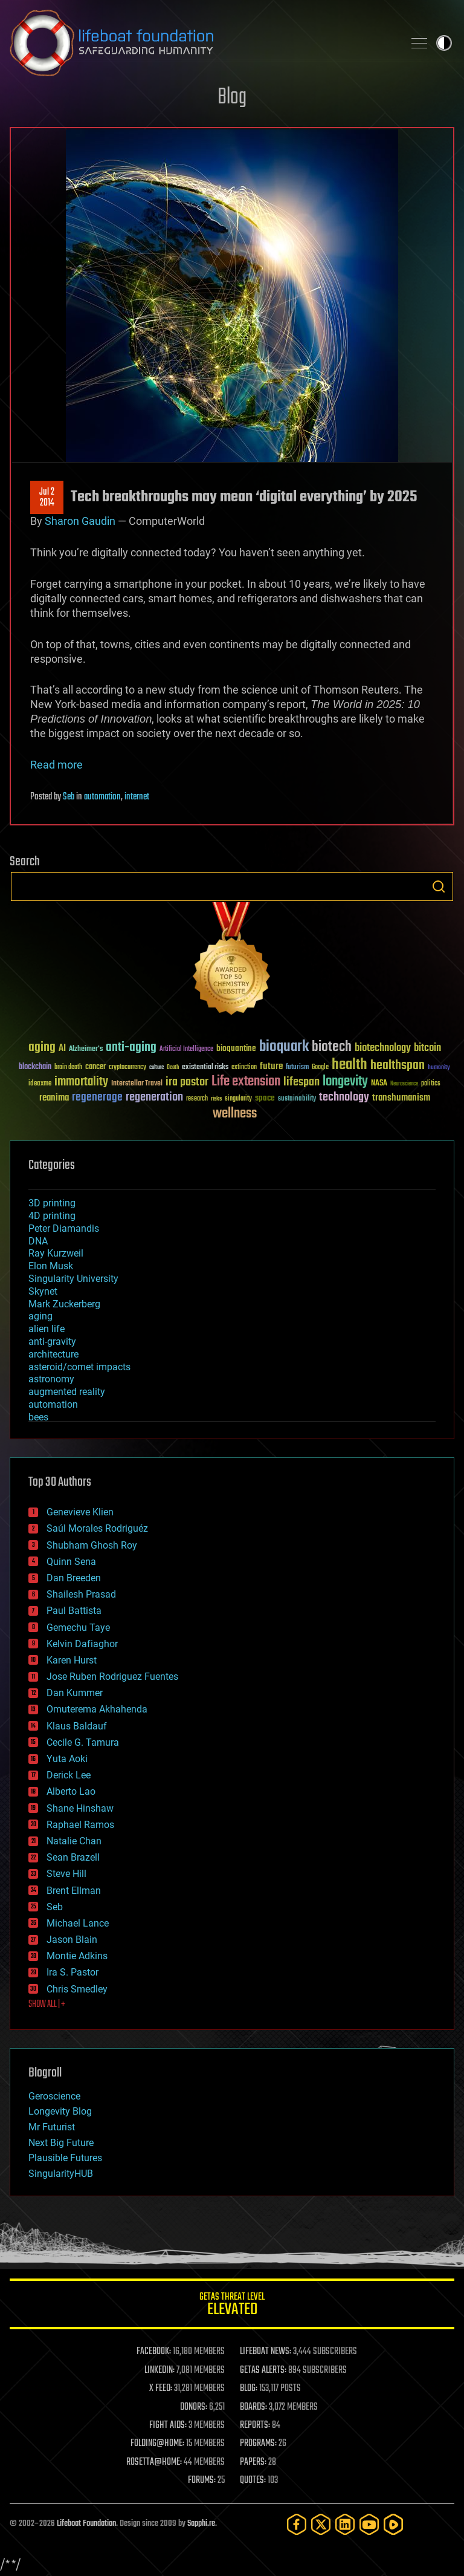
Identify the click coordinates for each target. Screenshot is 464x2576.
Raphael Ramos (80, 1824)
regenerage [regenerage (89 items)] (97, 1097)
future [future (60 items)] (271, 1066)
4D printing (52, 1215)
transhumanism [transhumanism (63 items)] (401, 1098)
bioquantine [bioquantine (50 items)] (236, 1048)
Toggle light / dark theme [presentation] (444, 43)
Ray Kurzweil (55, 1253)
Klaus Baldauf (77, 1726)
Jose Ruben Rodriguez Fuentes (112, 1676)
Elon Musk (50, 1266)
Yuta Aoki (67, 1758)
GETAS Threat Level (232, 2306)
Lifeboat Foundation (86, 2524)
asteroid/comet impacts (79, 1367)
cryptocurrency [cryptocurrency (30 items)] (127, 1068)
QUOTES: (253, 2480)
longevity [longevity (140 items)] (345, 1082)
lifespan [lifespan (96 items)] (301, 1082)
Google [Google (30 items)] (320, 1068)
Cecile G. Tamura (83, 1742)
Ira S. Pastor (72, 1972)
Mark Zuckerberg (64, 1304)
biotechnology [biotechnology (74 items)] (383, 1048)
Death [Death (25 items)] (173, 1067)
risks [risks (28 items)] (216, 1098)
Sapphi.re (201, 2524)
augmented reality (66, 1391)
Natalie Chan (74, 1841)
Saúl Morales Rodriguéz (97, 1528)
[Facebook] (296, 2524)
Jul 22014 (46, 498)
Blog (232, 97)
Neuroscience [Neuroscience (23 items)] (404, 1084)
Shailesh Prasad (81, 1594)
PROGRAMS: (258, 2443)
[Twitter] (320, 2524)
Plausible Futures (65, 2158)
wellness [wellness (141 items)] (235, 1114)
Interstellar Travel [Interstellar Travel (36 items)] (137, 1083)
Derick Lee (69, 1775)
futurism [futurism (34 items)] (297, 1068)
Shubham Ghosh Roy (92, 1545)
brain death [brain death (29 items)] (68, 1068)
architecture (53, 1354)
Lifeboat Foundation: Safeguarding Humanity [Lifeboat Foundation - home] (202, 43)
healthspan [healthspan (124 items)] (397, 1065)
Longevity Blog (60, 2111)
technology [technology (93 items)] (344, 1098)
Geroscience (54, 2096)
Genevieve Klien (80, 1512)
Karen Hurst (72, 1660)
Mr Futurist (51, 2127)
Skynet (42, 1291)
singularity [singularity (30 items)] (238, 1099)
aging (40, 1316)
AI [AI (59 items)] (62, 1049)
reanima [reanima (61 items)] (54, 1098)
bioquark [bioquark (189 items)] (284, 1047)
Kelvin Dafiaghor (82, 1644)
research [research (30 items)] (197, 1099)
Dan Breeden (74, 1578)
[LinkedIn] (345, 2524)
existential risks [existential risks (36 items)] (205, 1067)
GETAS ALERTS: (263, 2370)
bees (38, 1417)
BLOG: (248, 2388)
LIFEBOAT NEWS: (265, 2352)
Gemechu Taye (78, 1627)
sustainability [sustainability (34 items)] (297, 1099)
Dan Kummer (75, 1693)
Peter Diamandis (63, 1228)
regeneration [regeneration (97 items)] (154, 1097)
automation (102, 797)
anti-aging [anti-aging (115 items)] (131, 1047)
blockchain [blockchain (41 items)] (35, 1067)
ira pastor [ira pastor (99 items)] (187, 1082)
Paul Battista (74, 1610)
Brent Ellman (74, 1890)
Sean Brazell (73, 1857)
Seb (68, 797)
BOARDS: (253, 2407)
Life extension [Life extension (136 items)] (245, 1082)
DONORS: (193, 2407)
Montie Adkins (77, 1956)
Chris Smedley (77, 1989)
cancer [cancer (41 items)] (95, 1067)
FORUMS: (202, 2480)
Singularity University (73, 1278)
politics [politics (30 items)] (430, 1084)
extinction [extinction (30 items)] (244, 1068)
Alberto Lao (71, 1791)
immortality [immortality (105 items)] (81, 1082)
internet (136, 797)
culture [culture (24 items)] (156, 1067)
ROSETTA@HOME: (154, 2462)
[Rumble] (393, 2524)
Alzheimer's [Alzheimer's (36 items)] (86, 1049)
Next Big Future (61, 2142)
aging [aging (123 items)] (42, 1047)
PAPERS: (253, 2462)
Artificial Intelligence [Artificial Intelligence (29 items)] (186, 1049)
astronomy (51, 1379)
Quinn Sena (71, 1561)
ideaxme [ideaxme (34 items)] (39, 1084)
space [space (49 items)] (265, 1098)
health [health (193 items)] (349, 1065)
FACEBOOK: (154, 2352)
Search (438, 886)
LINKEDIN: (159, 2370)
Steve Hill (66, 1873)
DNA (38, 1241)
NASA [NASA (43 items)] (379, 1083)
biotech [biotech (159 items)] (332, 1047)
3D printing (52, 1203)
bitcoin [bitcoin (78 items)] (427, 1048)
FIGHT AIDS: (168, 2425)
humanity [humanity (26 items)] (439, 1068)
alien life (46, 1329)
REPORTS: (255, 2425)
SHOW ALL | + (46, 2004)
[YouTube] (369, 2524)
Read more (56, 764)
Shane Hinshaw (80, 1808)
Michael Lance (78, 1923)
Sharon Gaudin (80, 521)
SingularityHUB (60, 2173)
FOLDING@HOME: (157, 2443)
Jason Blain (72, 1939)
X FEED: (160, 2388)
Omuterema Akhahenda (97, 1709)
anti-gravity (52, 1341)
